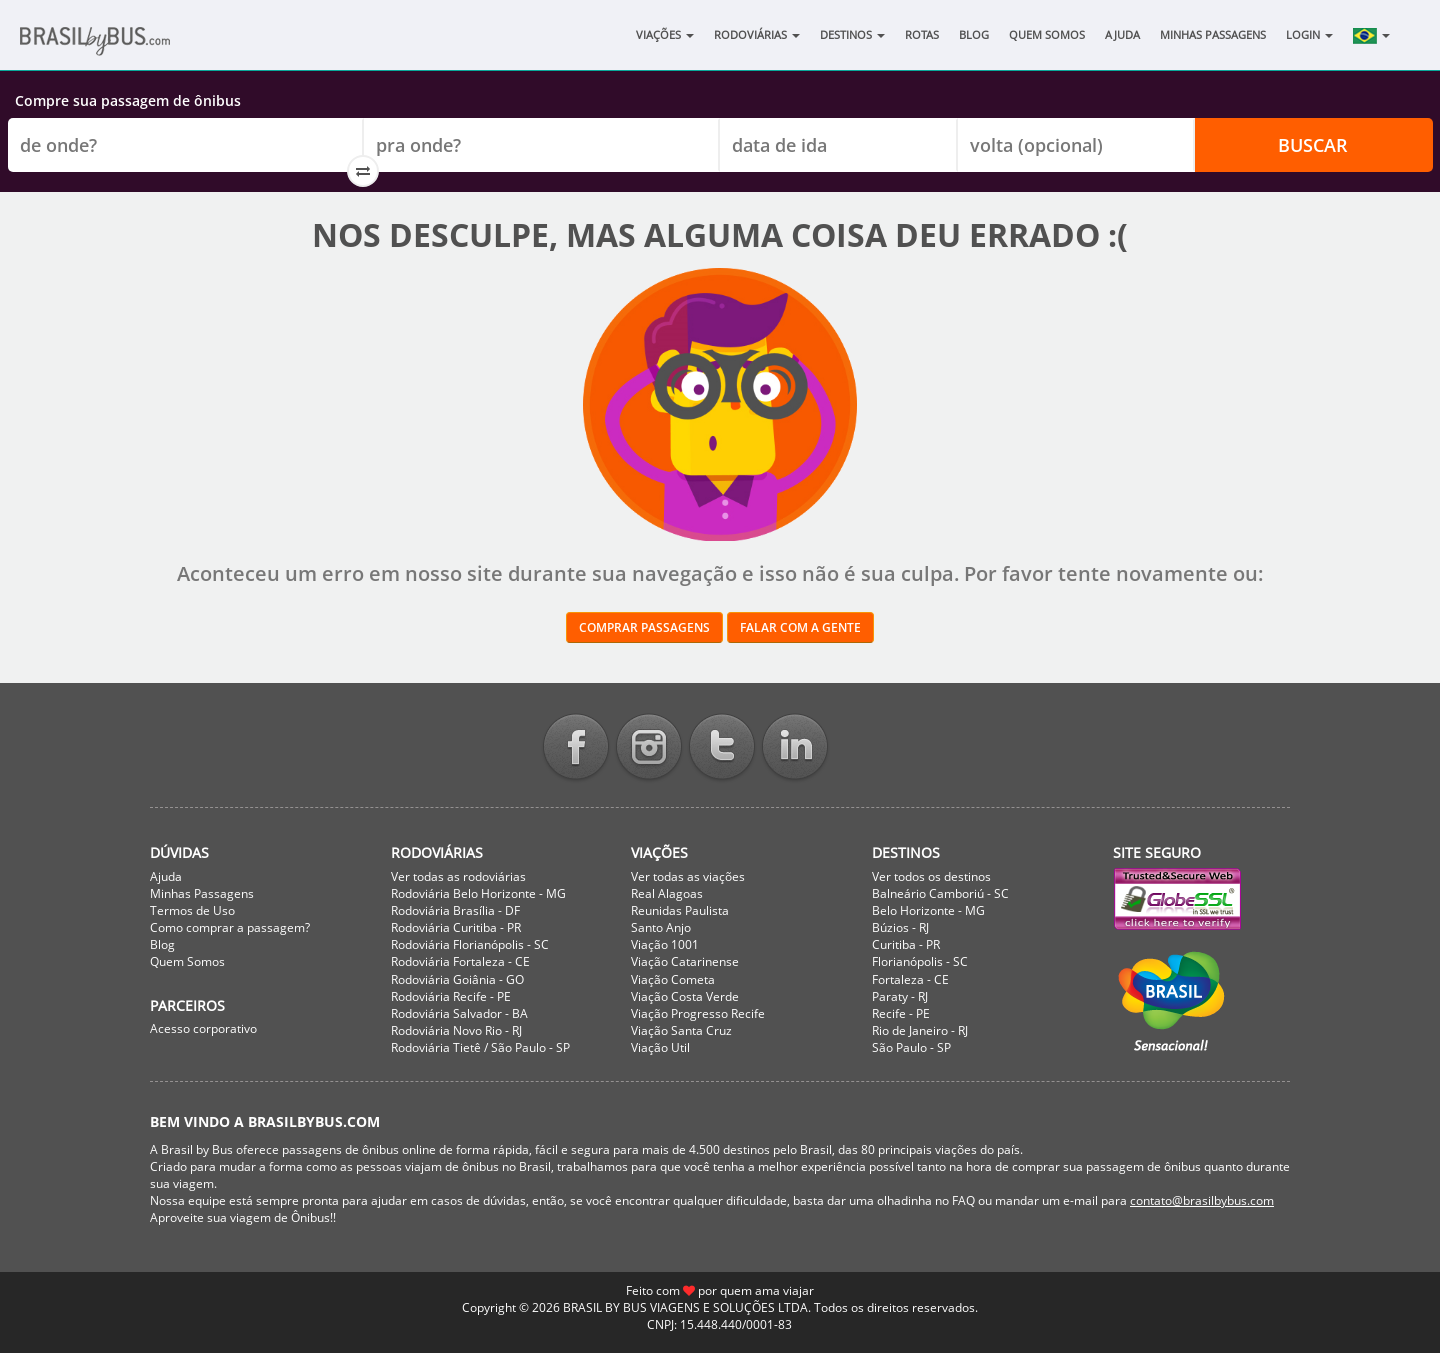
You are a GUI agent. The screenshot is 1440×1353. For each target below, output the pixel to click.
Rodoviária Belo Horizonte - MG (478, 893)
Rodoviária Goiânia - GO (457, 979)
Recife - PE (901, 1013)
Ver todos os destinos (931, 876)
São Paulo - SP (911, 1047)
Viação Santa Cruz (681, 1030)
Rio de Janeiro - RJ (920, 1030)
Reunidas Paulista (680, 910)
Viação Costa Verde (685, 996)
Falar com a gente (800, 627)
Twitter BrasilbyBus (722, 748)
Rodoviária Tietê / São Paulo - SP (480, 1047)
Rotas (922, 34)
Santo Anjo (661, 927)
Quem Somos (1047, 34)
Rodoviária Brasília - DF (455, 910)
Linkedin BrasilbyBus (795, 748)
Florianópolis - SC (920, 961)
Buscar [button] (1313, 145)
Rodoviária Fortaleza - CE (460, 961)
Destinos (852, 34)
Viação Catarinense (685, 961)
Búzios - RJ (900, 927)
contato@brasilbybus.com (1202, 1200)
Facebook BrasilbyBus (576, 748)
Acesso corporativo (203, 1028)
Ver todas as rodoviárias (458, 876)
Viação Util (660, 1047)
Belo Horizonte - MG (928, 910)
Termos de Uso (192, 910)
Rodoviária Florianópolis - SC (470, 944)
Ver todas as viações (688, 876)
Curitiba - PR (906, 944)
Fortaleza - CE (910, 979)
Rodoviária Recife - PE (451, 996)
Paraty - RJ (900, 996)
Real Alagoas (667, 893)
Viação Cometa (673, 979)
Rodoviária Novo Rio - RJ (456, 1030)
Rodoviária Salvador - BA (459, 1013)
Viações (665, 34)
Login (1309, 34)
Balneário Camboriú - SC (940, 893)
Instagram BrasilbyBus (649, 748)
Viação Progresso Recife (698, 1013)
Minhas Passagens (1213, 34)
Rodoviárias (757, 34)
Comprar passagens (644, 627)
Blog (974, 34)
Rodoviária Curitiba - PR (456, 927)
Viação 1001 (665, 944)
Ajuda (1122, 34)
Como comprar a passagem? (230, 927)
